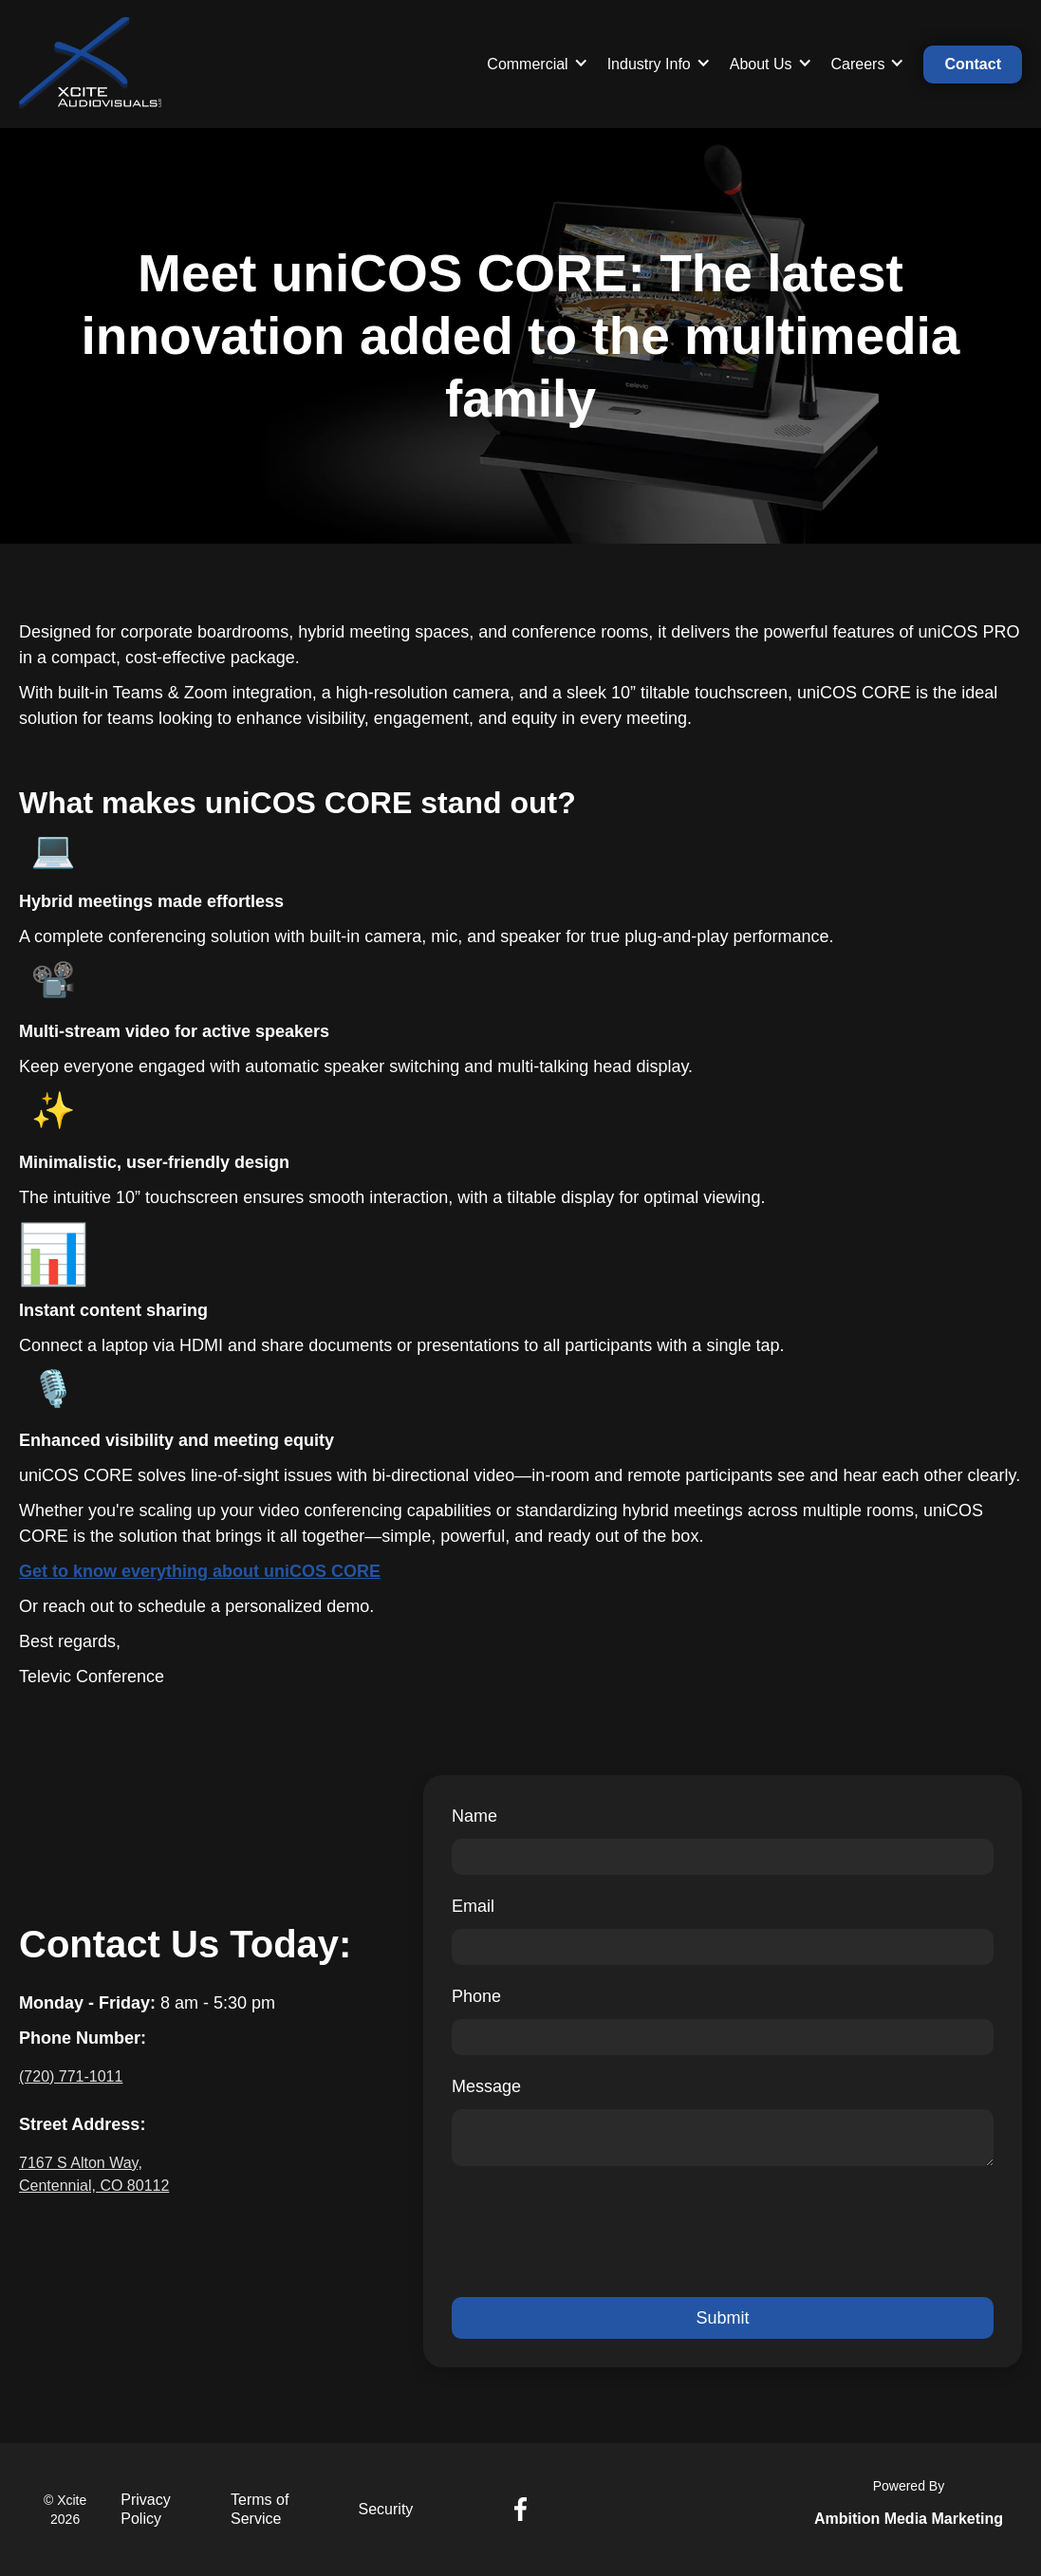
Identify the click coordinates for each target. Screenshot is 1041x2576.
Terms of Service (259, 2509)
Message (486, 2086)
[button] (537, 64)
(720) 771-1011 (70, 2076)
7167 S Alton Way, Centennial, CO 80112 (94, 2174)
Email (473, 1906)
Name (474, 1816)
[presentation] (596, 2232)
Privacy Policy (145, 2509)
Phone (476, 1996)
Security (386, 2509)
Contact (972, 64)
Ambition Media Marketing (908, 2519)
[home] (90, 64)
